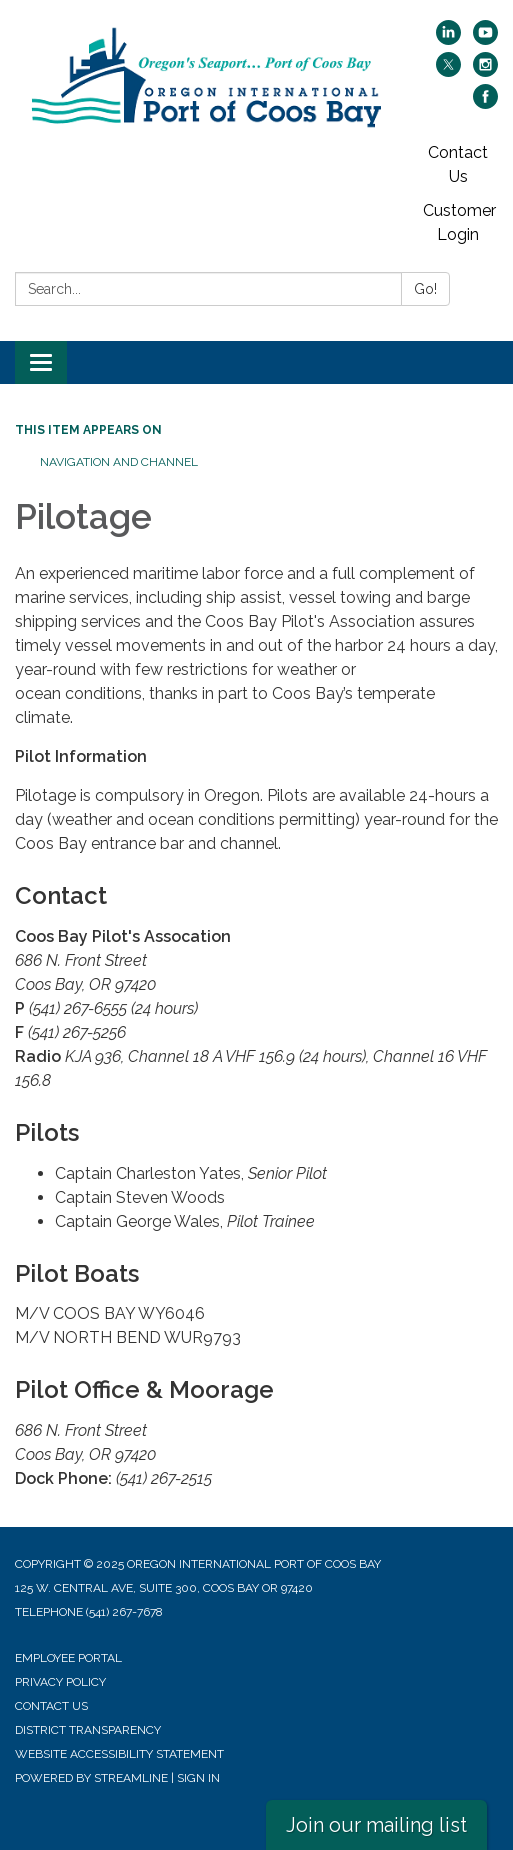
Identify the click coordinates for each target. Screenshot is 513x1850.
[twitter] (448, 71)
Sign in (198, 1778)
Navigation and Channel (119, 462)
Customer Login (459, 222)
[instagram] (485, 71)
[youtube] (485, 39)
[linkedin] (448, 39)
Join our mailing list (376, 1825)
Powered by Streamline (91, 1778)
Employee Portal (68, 1658)
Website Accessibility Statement (119, 1754)
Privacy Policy (60, 1682)
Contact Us (458, 164)
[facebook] (485, 103)
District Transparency (88, 1730)
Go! (425, 289)
